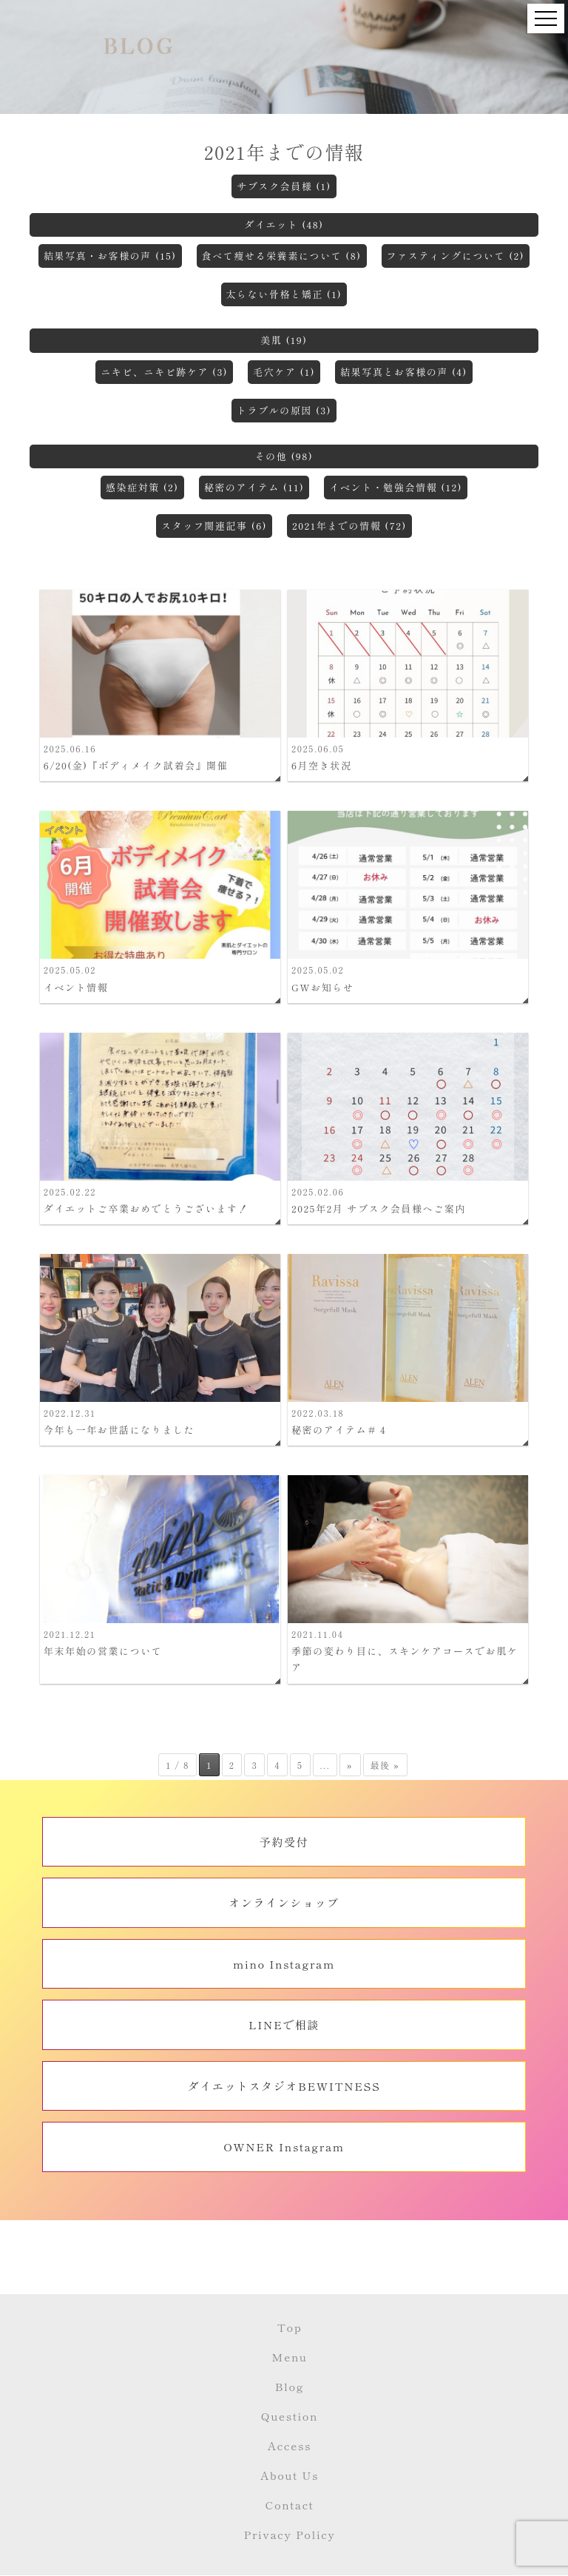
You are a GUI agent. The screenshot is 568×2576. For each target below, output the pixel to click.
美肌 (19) (283, 340)
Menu (289, 2356)
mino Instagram (284, 1964)
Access (289, 2445)
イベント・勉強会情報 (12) (395, 487)
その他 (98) (284, 456)
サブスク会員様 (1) (284, 186)
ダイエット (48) (283, 225)
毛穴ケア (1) (284, 372)
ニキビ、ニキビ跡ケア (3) (164, 372)
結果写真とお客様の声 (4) (403, 372)
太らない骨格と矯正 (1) (284, 294)
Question (289, 2416)
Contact (290, 2504)
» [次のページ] (350, 1765)
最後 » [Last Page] (385, 1765)
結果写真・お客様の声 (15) (110, 256)
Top (289, 2327)
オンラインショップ (284, 1902)
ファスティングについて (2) (455, 256)
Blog (289, 2386)
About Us (289, 2475)
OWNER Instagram (284, 2146)
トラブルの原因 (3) (284, 410)
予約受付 (284, 1842)
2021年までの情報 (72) (349, 526)
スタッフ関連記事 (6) (214, 526)
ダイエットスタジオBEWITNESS (284, 2086)
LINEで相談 (284, 2024)
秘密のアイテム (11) (254, 487)
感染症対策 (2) (142, 487)
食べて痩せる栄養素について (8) (282, 256)
